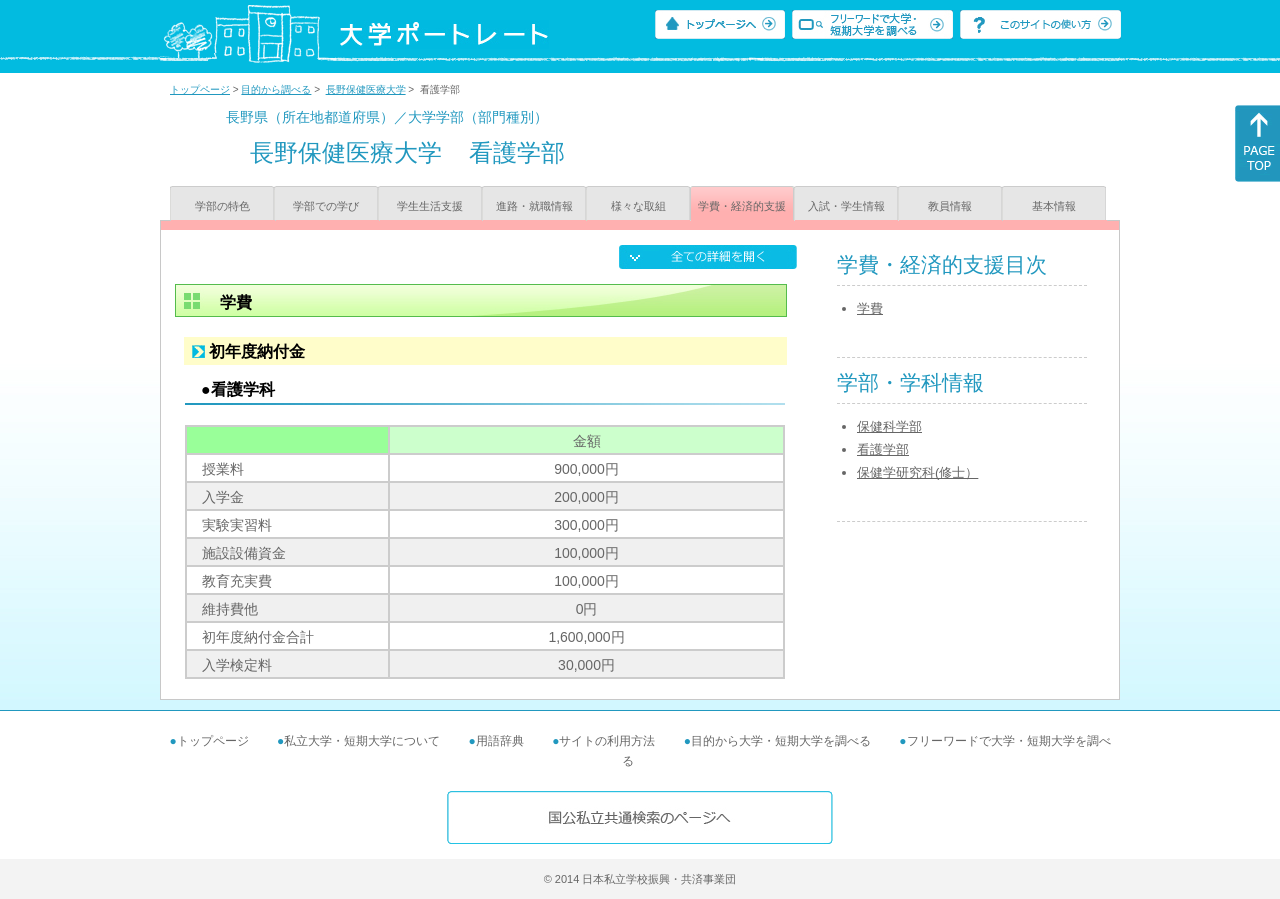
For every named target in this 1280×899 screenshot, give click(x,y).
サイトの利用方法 (607, 741)
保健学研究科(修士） (917, 472)
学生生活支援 (430, 206)
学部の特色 (222, 206)
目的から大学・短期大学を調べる (781, 741)
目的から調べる (276, 89)
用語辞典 (500, 741)
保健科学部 (889, 426)
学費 (870, 308)
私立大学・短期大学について (362, 741)
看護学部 (883, 449)
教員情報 (950, 206)
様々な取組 (638, 206)
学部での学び (326, 206)
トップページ (200, 89)
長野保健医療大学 (366, 89)
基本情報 (1054, 206)
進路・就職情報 (534, 206)
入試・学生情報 (846, 206)
